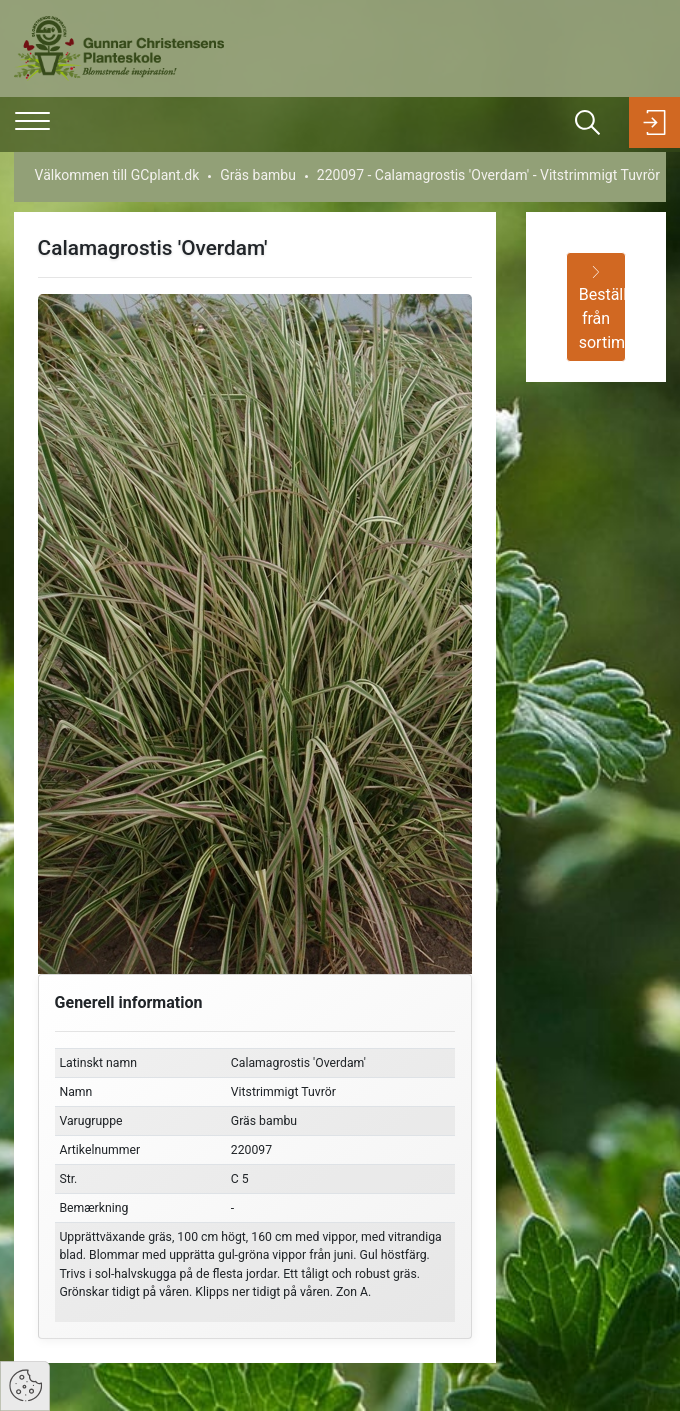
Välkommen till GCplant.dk (117, 175)
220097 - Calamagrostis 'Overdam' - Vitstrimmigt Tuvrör (488, 175)
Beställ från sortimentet (603, 309)
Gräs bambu (258, 175)
